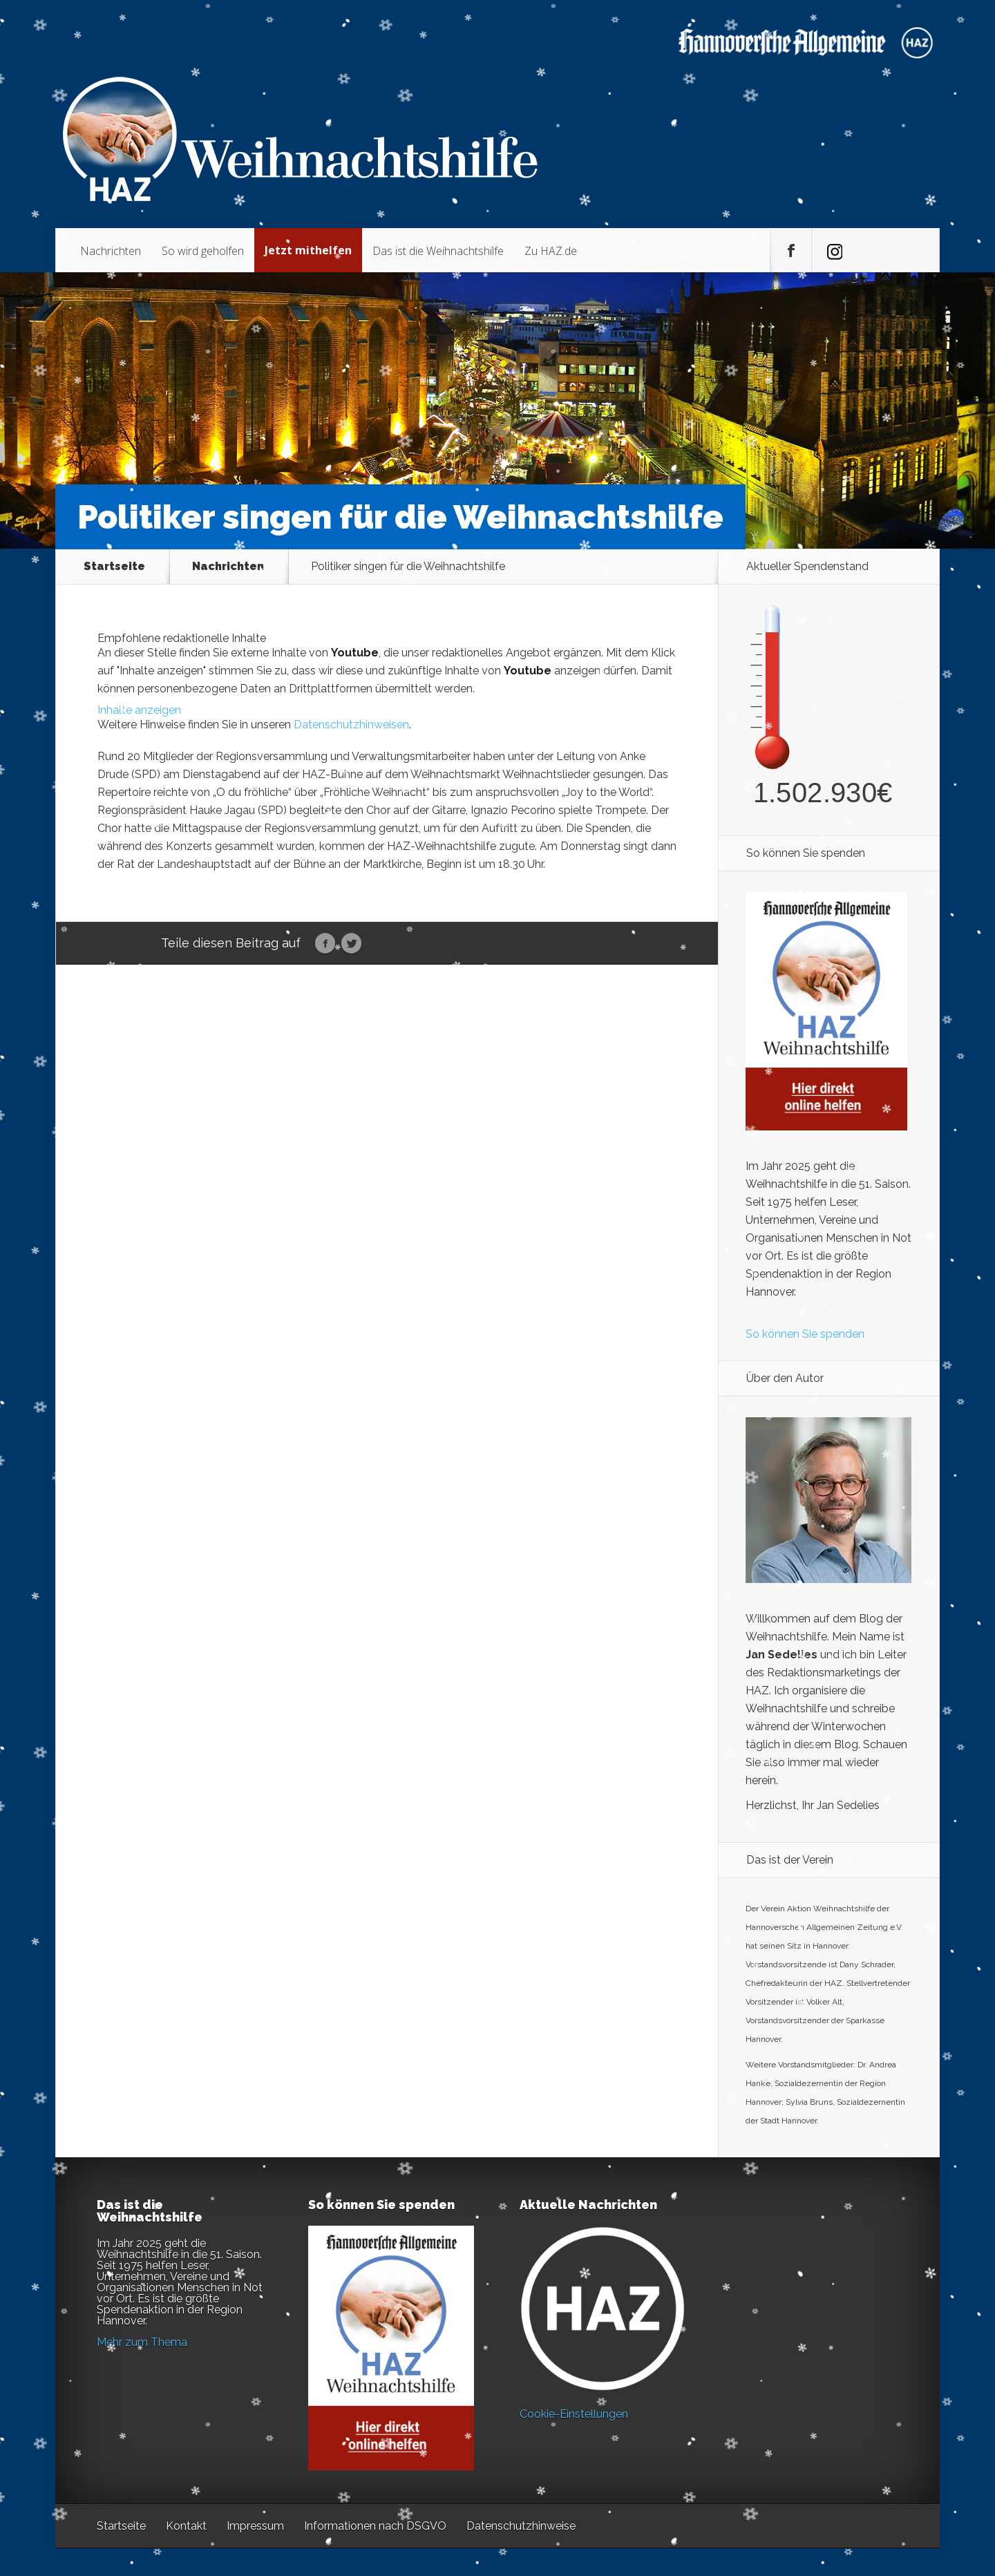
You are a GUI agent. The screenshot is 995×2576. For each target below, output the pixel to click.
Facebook (325, 944)
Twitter (351, 944)
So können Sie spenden (805, 1334)
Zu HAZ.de (550, 250)
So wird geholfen (203, 250)
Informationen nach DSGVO (375, 2525)
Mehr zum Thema (142, 2342)
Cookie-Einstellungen (574, 2414)
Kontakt (186, 2525)
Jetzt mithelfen (308, 250)
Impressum (255, 2525)
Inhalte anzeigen (139, 710)
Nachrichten (110, 250)
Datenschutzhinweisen (351, 724)
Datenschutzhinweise (521, 2525)
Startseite (114, 566)
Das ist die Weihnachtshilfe (438, 250)
